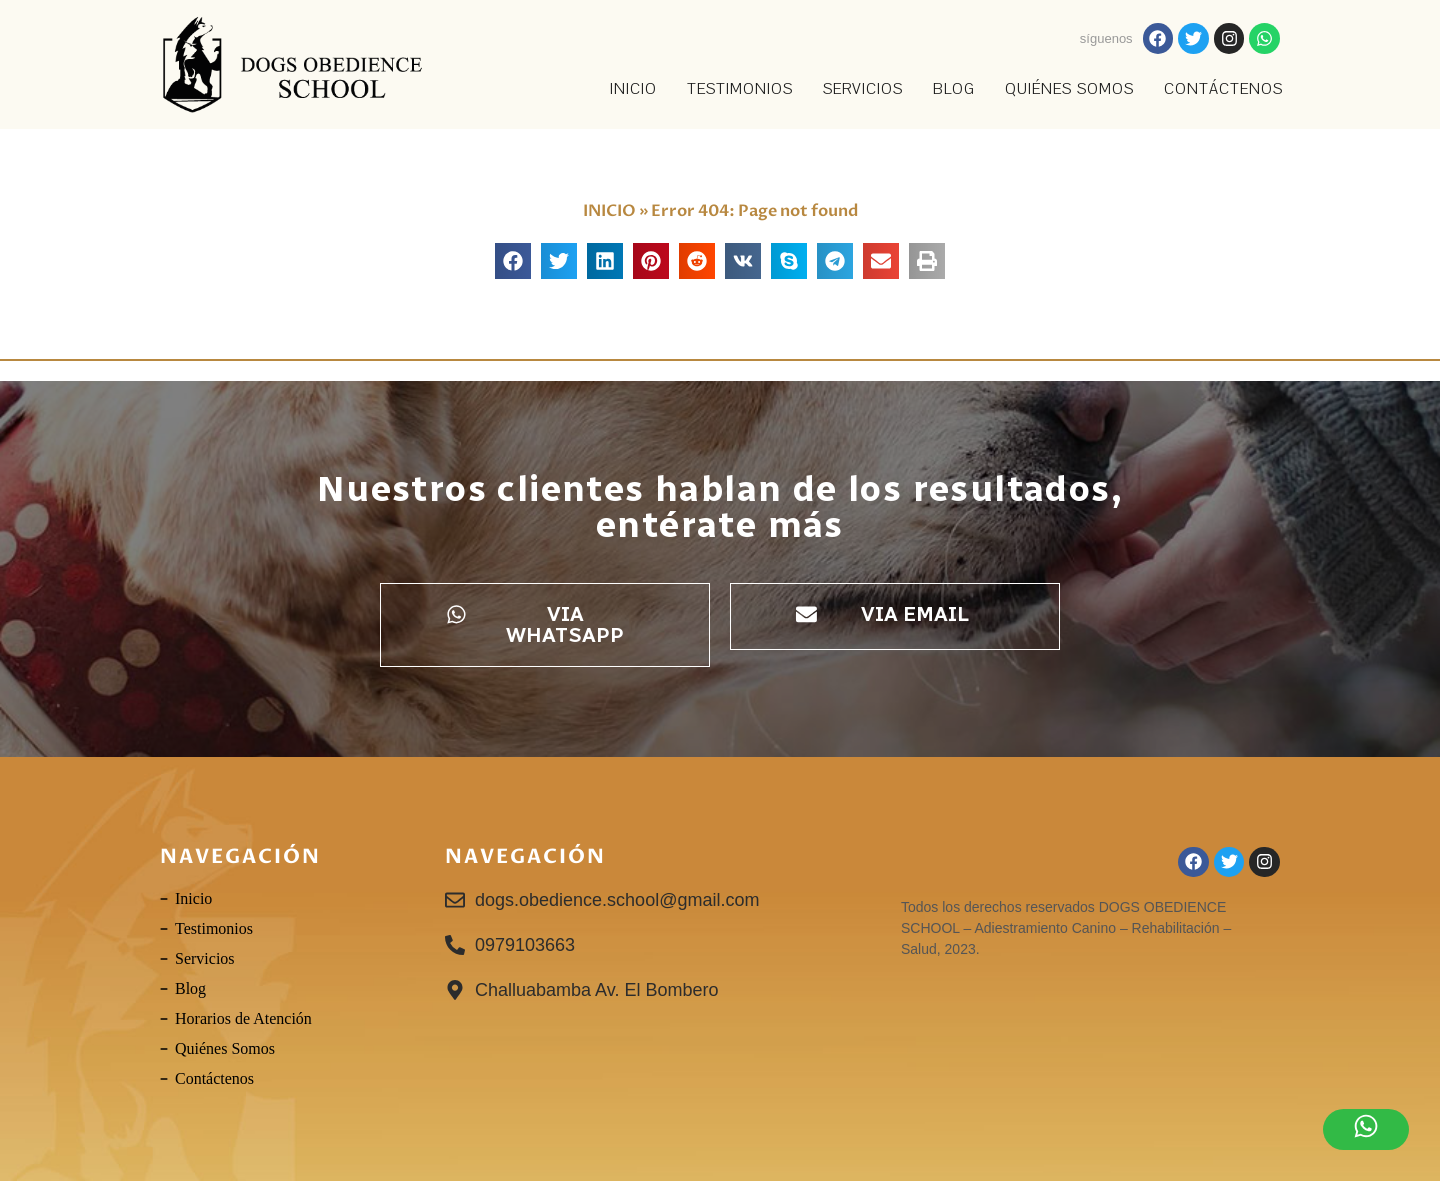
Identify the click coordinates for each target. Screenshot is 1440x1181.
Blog (954, 89)
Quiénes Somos (1069, 89)
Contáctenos (1223, 89)
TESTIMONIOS (740, 89)
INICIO (633, 89)
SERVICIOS (863, 89)
